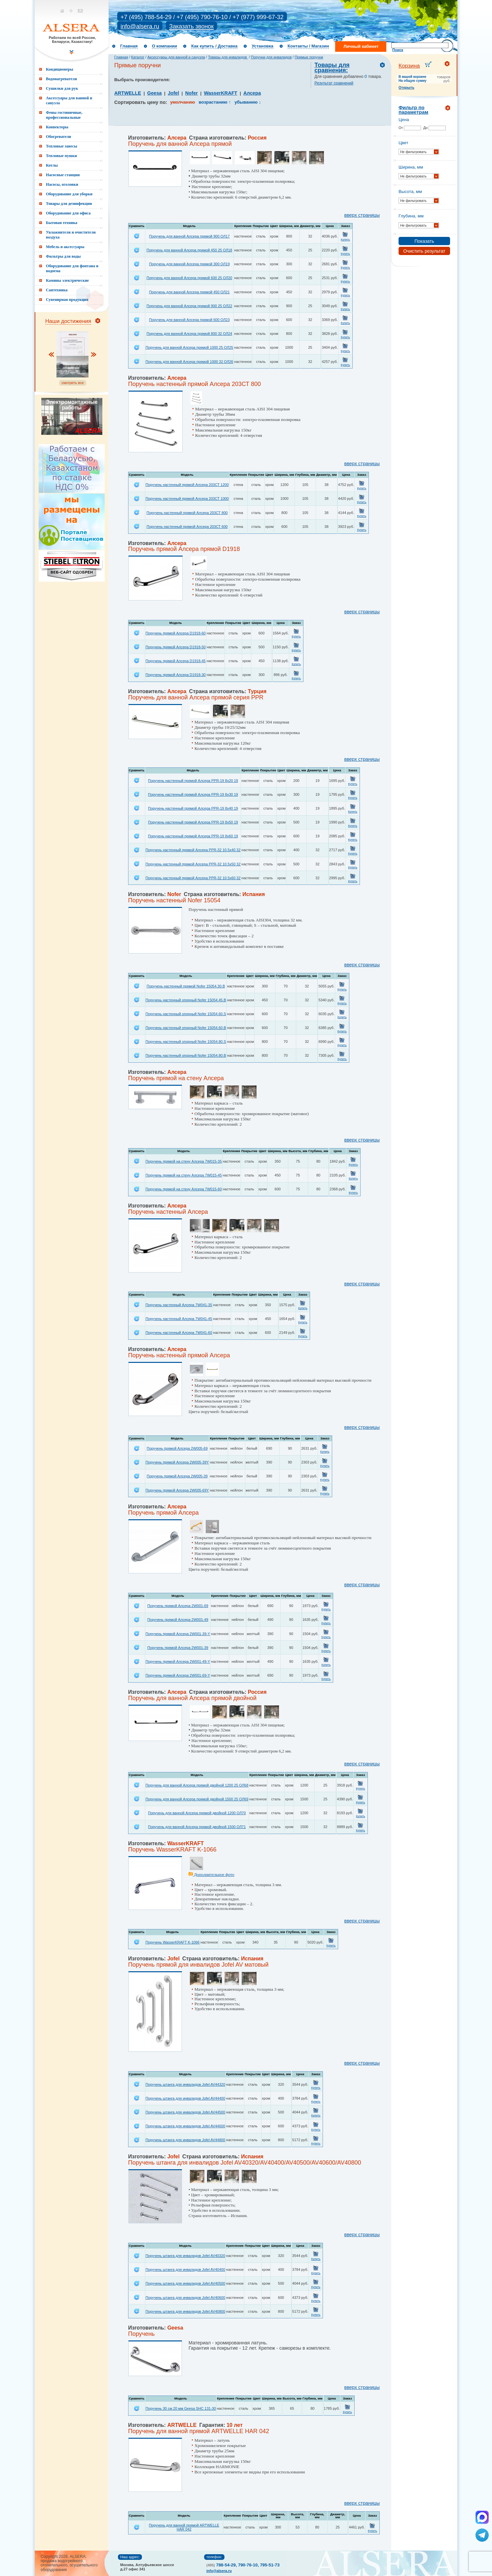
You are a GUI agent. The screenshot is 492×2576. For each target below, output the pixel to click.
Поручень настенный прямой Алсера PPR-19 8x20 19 (193, 781)
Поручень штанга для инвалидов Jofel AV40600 (185, 2298)
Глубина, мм (411, 215)
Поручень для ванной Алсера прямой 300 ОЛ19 (189, 264)
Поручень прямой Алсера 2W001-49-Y (178, 1661)
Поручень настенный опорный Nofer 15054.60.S (186, 1014)
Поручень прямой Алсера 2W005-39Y (177, 1462)
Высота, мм (410, 191)
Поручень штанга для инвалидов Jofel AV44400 (185, 2098)
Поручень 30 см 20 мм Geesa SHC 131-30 (181, 2408)
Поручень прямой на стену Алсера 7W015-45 (184, 1175)
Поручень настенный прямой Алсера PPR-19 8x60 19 (193, 836)
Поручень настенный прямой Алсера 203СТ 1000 (187, 498)
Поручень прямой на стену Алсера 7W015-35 (184, 1161)
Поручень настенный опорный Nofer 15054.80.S (186, 1042)
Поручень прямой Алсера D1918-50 (176, 647)
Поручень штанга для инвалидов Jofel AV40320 (185, 2256)
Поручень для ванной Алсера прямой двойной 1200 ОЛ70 (197, 1813)
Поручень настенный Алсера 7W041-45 (179, 1319)
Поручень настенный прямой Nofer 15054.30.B (186, 986)
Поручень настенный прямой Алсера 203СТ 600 (187, 527)
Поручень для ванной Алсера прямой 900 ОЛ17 (189, 236)
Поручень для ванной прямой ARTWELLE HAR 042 (184, 2527)
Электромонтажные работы (71, 404)
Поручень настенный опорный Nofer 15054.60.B (186, 1028)
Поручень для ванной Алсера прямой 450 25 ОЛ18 (189, 250)
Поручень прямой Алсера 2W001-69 (177, 1606)
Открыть (406, 87)
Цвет (403, 142)
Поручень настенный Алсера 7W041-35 (179, 1305)
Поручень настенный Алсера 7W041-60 (179, 1333)
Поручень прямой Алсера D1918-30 (176, 675)
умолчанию (182, 102)
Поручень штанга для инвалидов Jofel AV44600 (185, 2126)
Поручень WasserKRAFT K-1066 (173, 1942)
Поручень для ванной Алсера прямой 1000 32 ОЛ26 (189, 362)
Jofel (173, 93)
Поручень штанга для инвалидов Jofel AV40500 (185, 2283)
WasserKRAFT (220, 93)
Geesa (154, 93)
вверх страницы (362, 215)
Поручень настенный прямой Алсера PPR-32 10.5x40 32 (193, 850)
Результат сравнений (333, 83)
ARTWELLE (127, 93)
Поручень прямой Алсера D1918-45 (176, 661)
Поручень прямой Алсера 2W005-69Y (177, 1490)
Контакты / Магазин (308, 46)
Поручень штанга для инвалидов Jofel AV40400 (185, 2269)
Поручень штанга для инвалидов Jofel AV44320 (185, 2084)
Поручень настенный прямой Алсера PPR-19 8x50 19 (193, 822)
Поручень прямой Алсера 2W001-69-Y (178, 1675)
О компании (164, 46)
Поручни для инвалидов (271, 57)
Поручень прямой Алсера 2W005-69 (177, 1448)
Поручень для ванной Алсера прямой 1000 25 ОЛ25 (189, 347)
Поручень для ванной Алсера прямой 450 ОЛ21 (189, 292)
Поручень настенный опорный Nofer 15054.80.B (186, 1055)
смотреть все (72, 383)
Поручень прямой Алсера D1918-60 (176, 633)
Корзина (409, 66)
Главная (129, 46)
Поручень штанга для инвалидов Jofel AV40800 (185, 2311)
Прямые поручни (309, 57)
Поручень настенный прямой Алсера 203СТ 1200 (187, 485)
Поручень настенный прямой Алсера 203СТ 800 (187, 513)
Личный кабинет (360, 46)
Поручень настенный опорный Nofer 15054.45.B (186, 1000)
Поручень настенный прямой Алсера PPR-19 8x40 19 (193, 808)
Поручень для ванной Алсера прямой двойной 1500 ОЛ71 (197, 1827)
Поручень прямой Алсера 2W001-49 (177, 1620)
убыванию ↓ (247, 102)
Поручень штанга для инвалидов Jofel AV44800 (185, 2140)
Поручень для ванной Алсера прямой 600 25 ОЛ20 (189, 278)
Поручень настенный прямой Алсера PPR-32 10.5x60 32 (193, 878)
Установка (262, 46)
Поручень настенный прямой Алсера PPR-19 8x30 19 (193, 794)
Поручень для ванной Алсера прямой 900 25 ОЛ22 (189, 306)
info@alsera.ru (140, 26)
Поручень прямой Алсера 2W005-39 (177, 1476)
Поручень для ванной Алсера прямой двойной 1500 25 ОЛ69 (197, 1799)
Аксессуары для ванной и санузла (176, 57)
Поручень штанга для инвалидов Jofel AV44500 (185, 2112)
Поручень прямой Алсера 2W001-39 (177, 1648)
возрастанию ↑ (215, 102)
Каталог (137, 57)
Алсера (252, 93)
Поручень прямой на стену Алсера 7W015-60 (184, 1189)
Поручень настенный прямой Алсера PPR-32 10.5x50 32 (193, 864)
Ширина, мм (411, 167)
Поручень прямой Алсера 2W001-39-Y (178, 1634)
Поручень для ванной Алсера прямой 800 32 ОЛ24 (189, 334)
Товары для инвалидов (228, 57)
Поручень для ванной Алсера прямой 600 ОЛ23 (189, 320)
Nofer (191, 93)
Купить (345, 239)
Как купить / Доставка (214, 46)
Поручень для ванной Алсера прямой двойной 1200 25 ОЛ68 (197, 1785)
